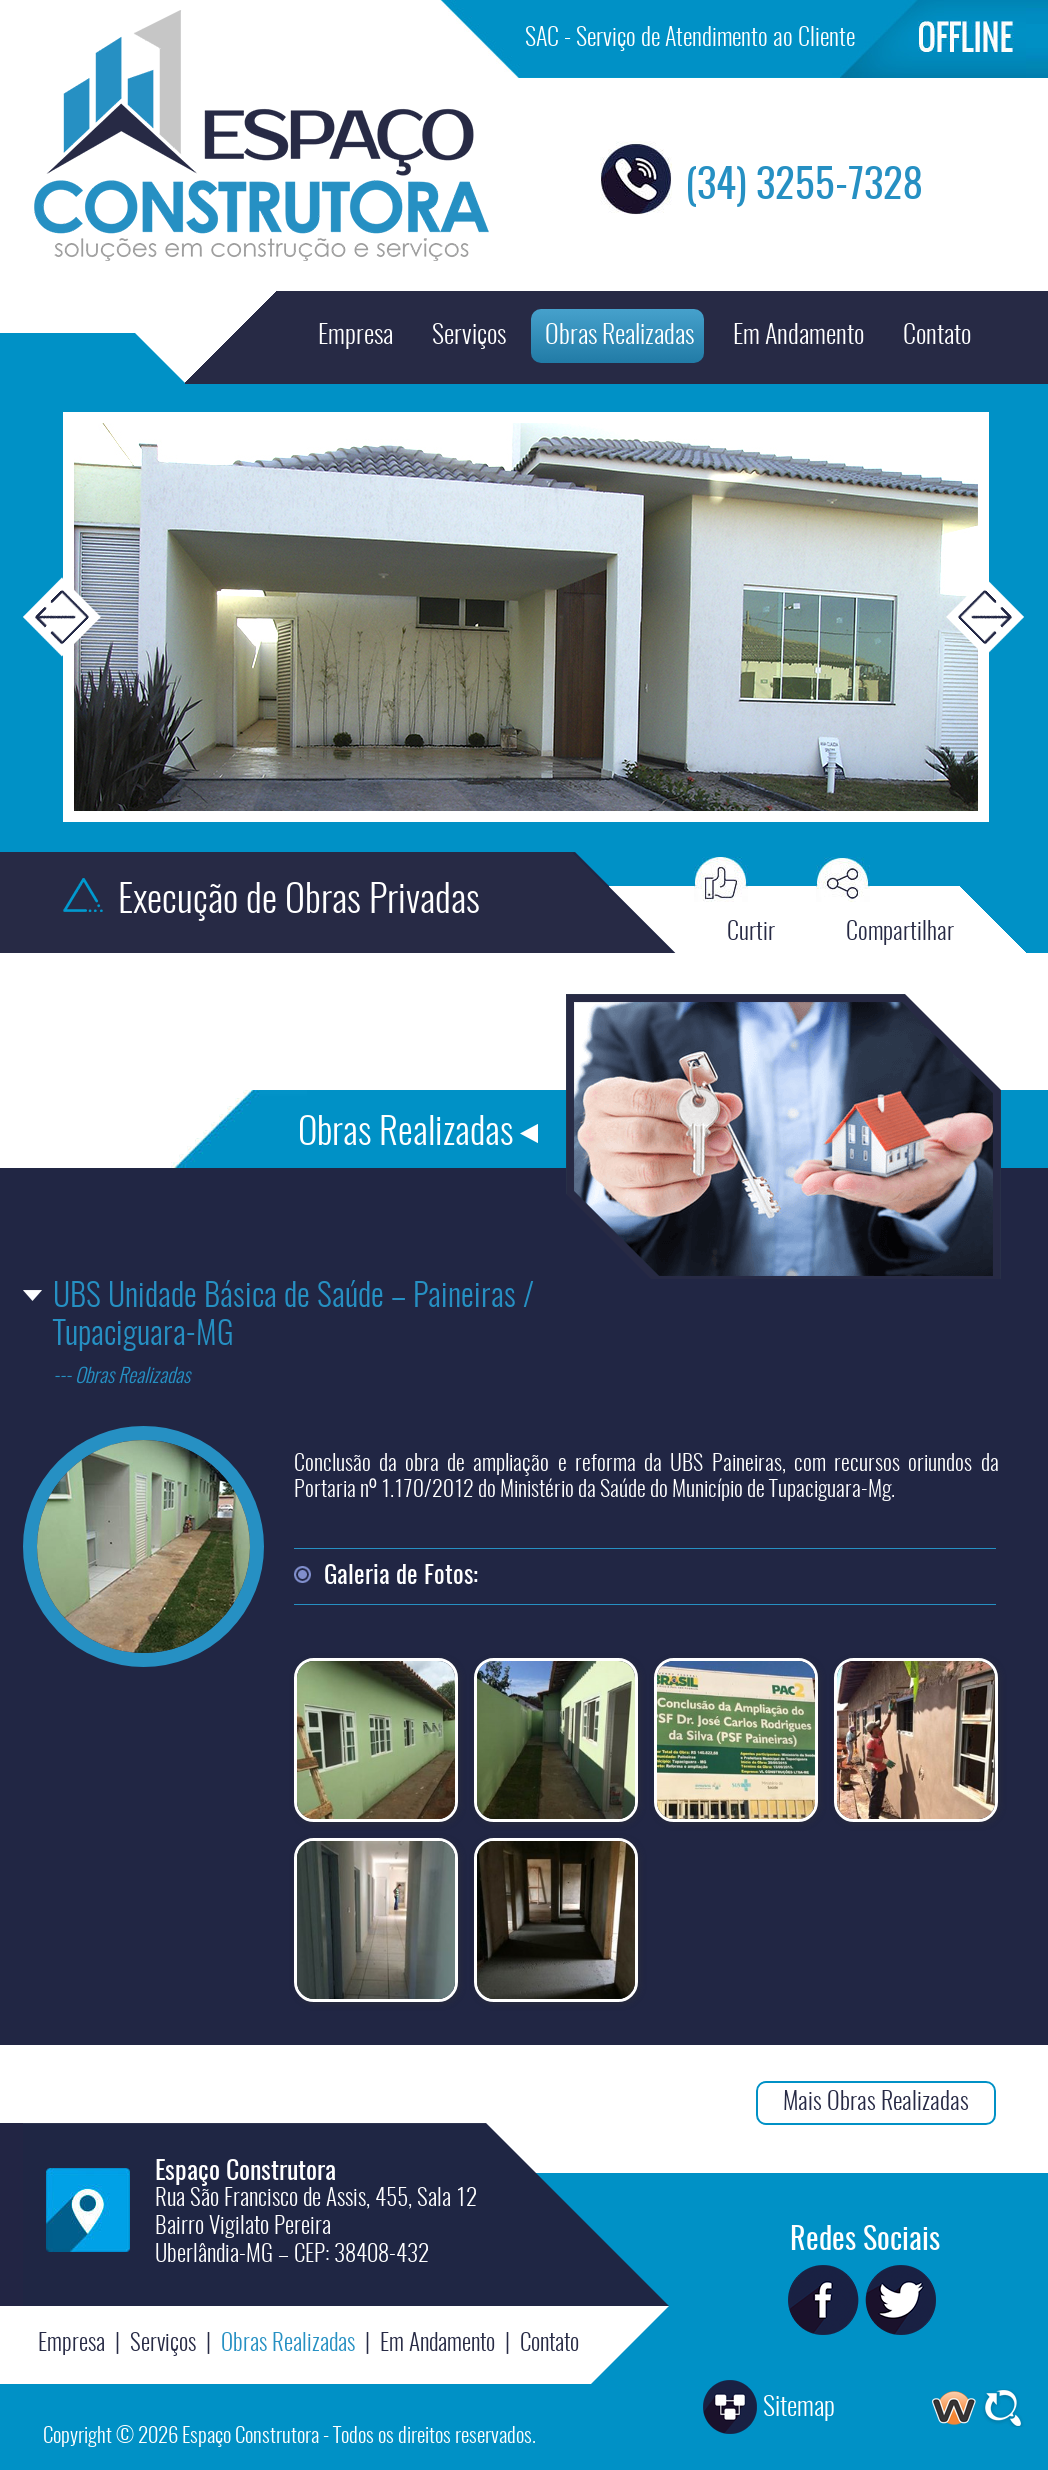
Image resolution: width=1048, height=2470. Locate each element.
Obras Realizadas (619, 336)
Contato (937, 336)
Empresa (355, 336)
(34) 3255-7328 (804, 186)
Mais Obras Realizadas (876, 2103)
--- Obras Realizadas (121, 1377)
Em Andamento (798, 336)
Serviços (469, 336)
